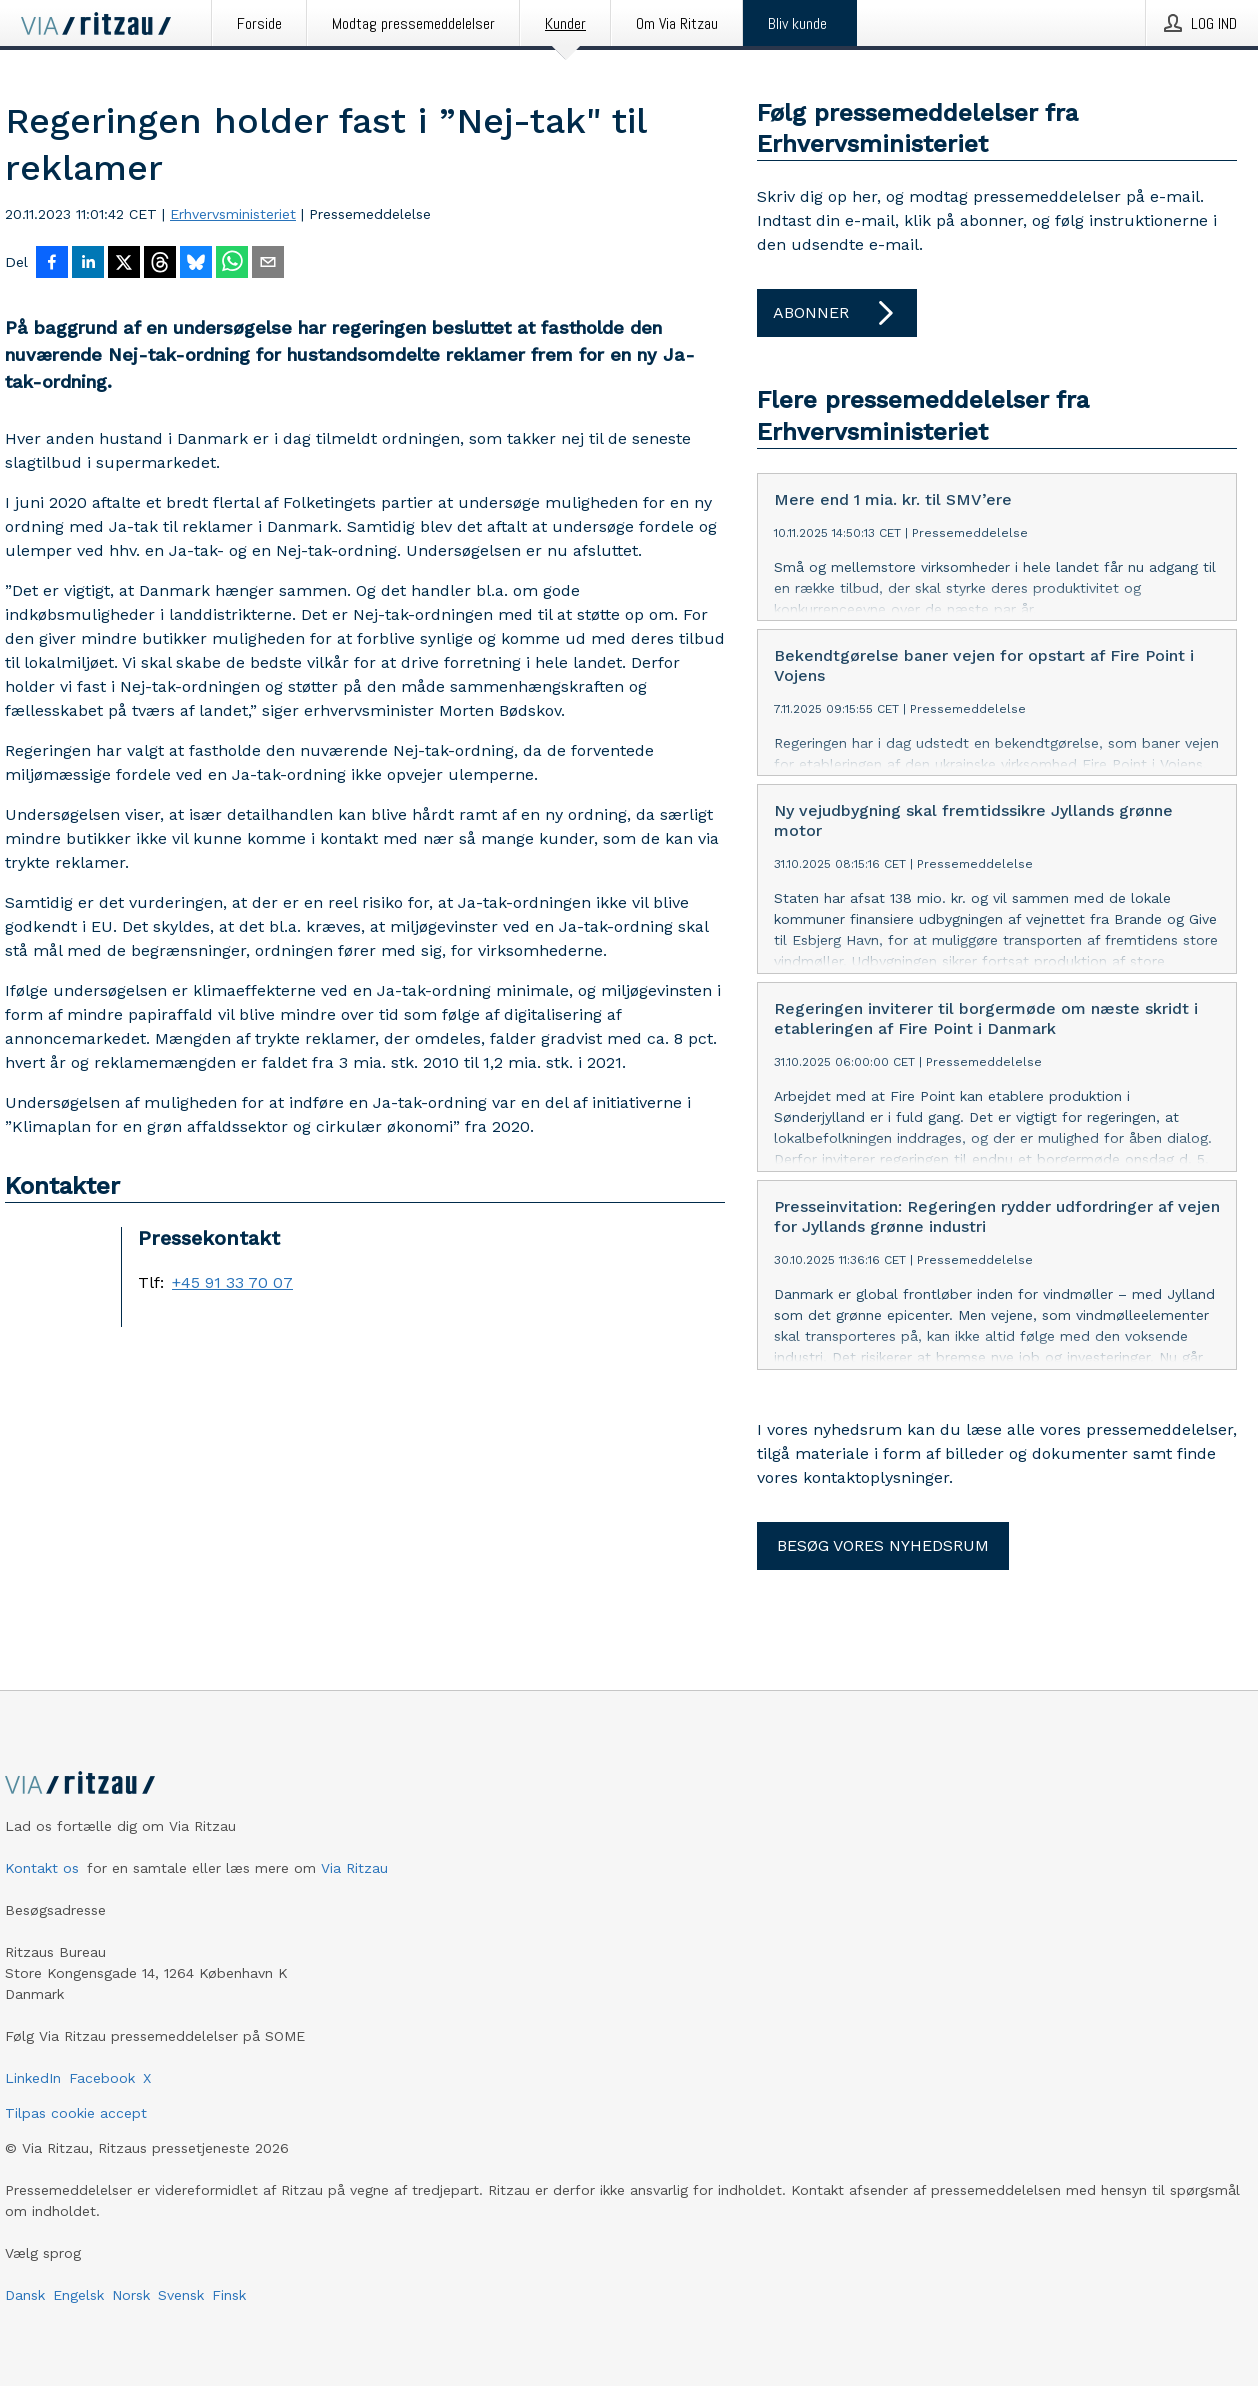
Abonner (837, 313)
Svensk (181, 2295)
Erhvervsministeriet (233, 214)
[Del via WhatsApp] (232, 264)
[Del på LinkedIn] (88, 264)
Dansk (25, 2295)
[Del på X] (124, 264)
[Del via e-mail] (268, 264)
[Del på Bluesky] (196, 264)
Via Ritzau (354, 1868)
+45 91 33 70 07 (232, 1283)
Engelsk (78, 2295)
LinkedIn (33, 2078)
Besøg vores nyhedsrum (883, 1545)
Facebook (102, 2078)
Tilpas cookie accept (76, 2113)
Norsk (131, 2295)
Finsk (229, 2295)
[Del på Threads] (160, 264)
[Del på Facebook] (52, 264)
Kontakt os (42, 1868)
